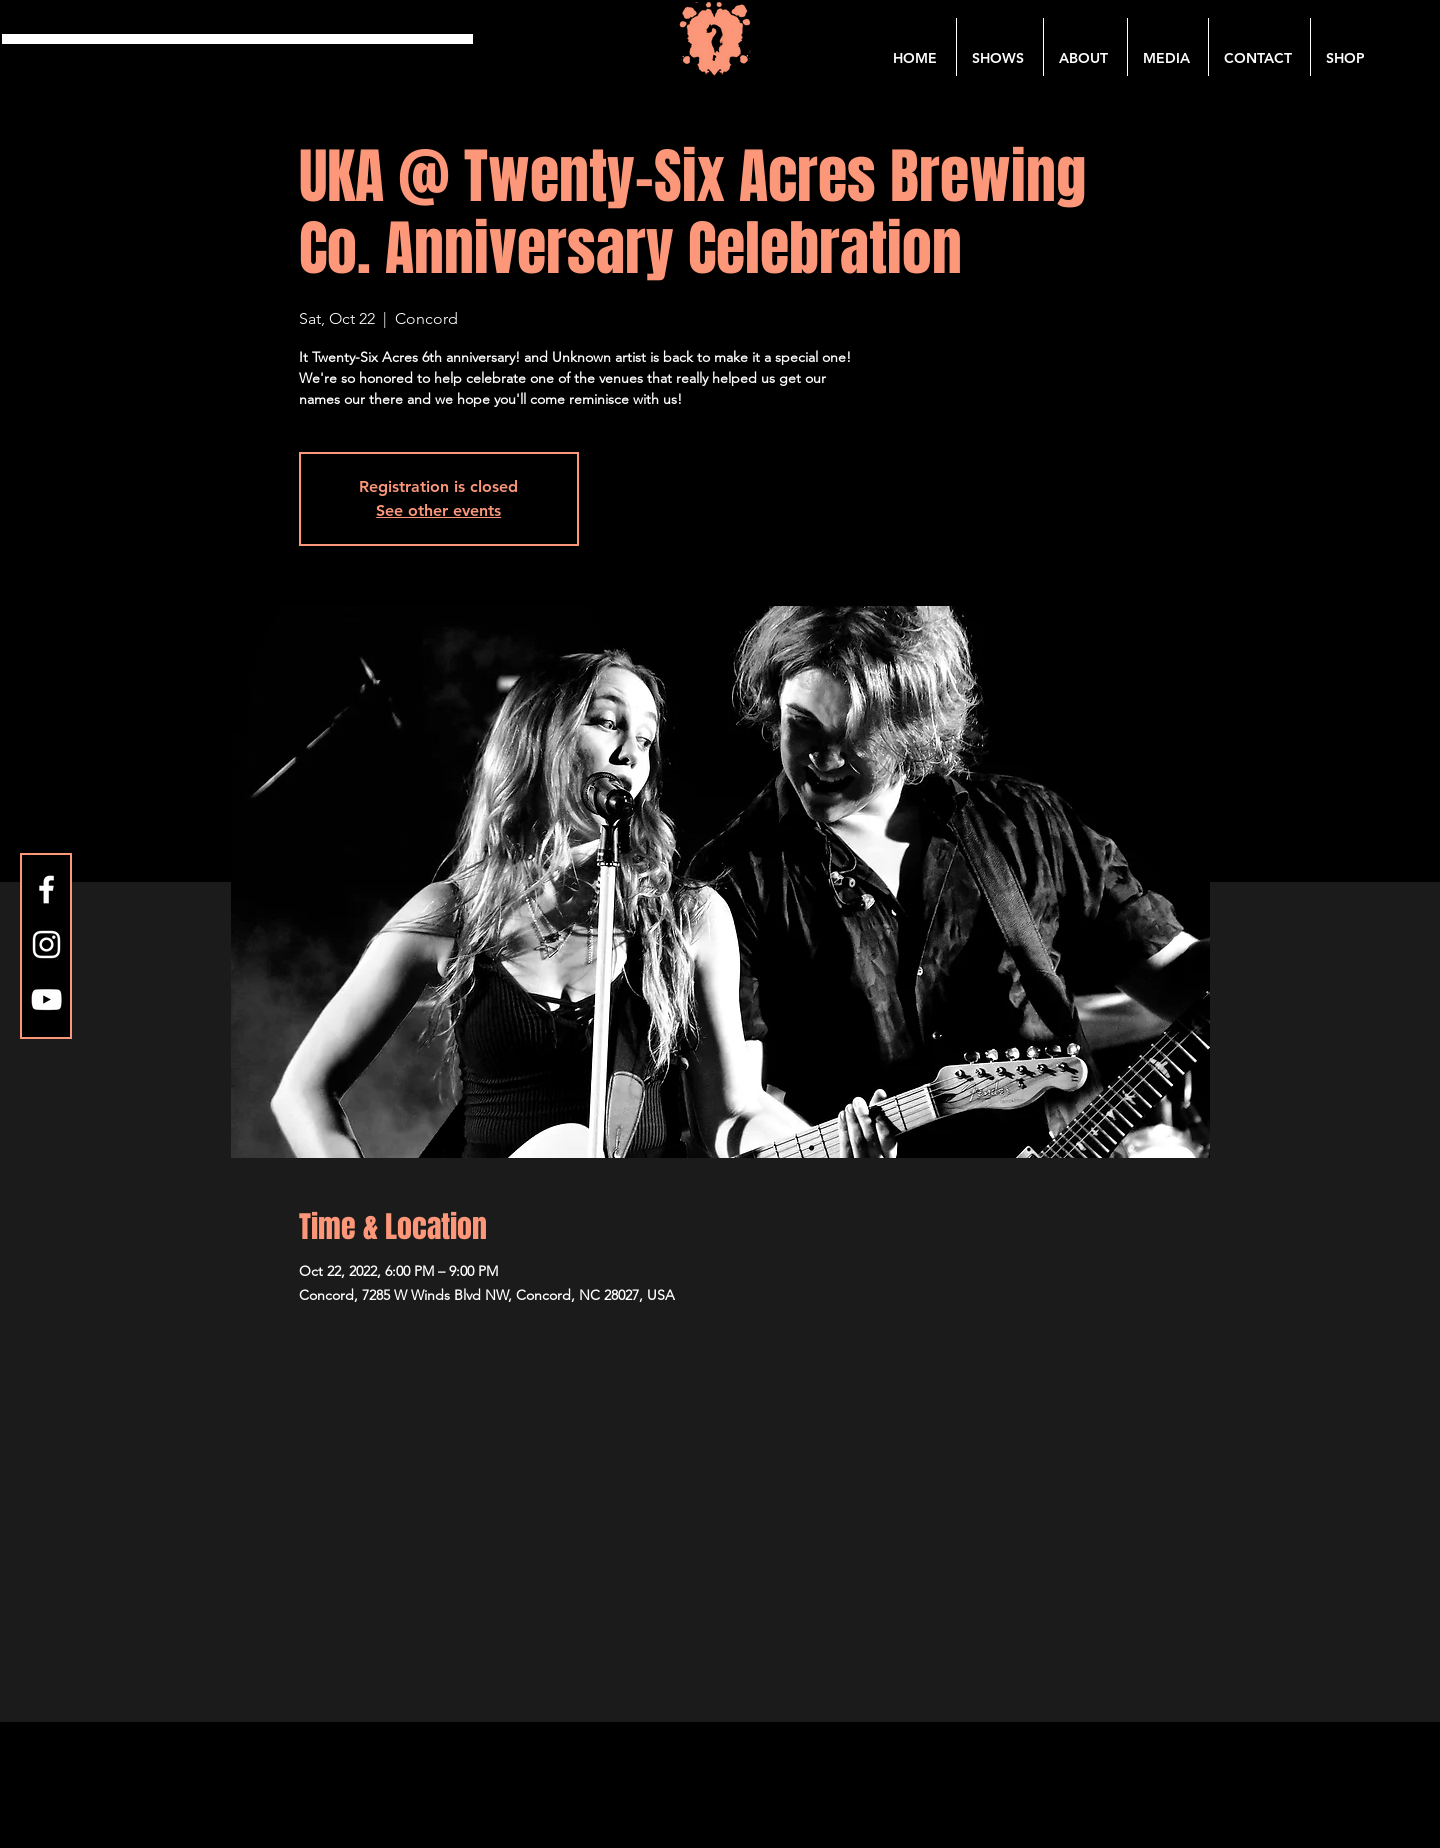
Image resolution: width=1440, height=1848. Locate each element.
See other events (438, 510)
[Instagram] (46, 944)
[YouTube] (46, 999)
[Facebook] (46, 889)
